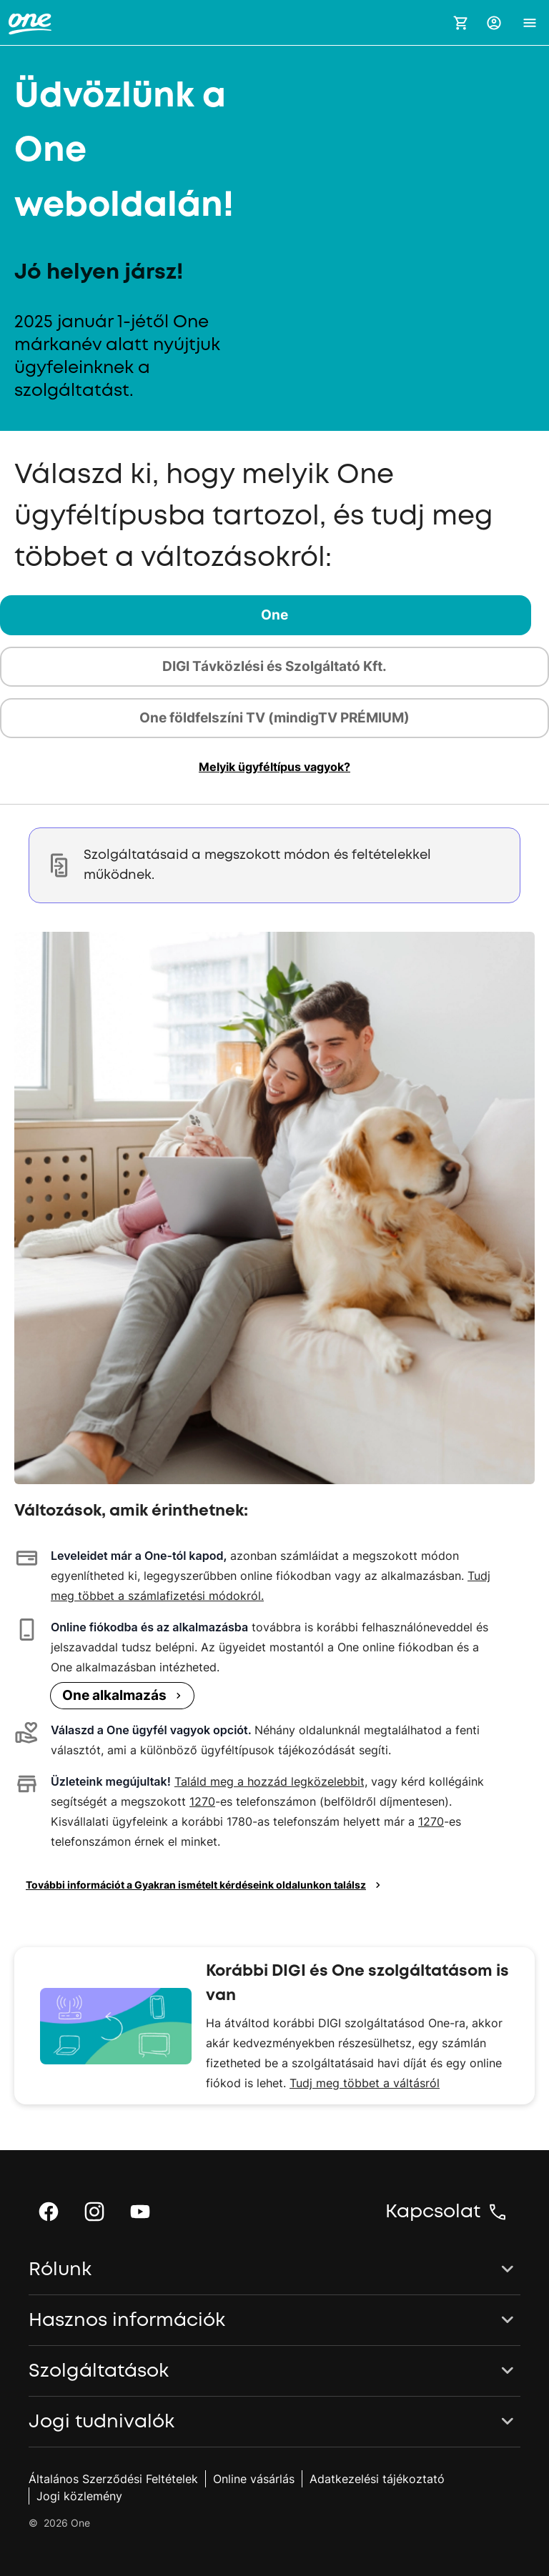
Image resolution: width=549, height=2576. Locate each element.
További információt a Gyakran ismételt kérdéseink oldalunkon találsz (205, 1885)
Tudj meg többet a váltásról (365, 2083)
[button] (494, 23)
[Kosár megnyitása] (461, 23)
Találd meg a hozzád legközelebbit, (270, 1781)
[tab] (274, 615)
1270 (202, 1801)
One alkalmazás (123, 1695)
